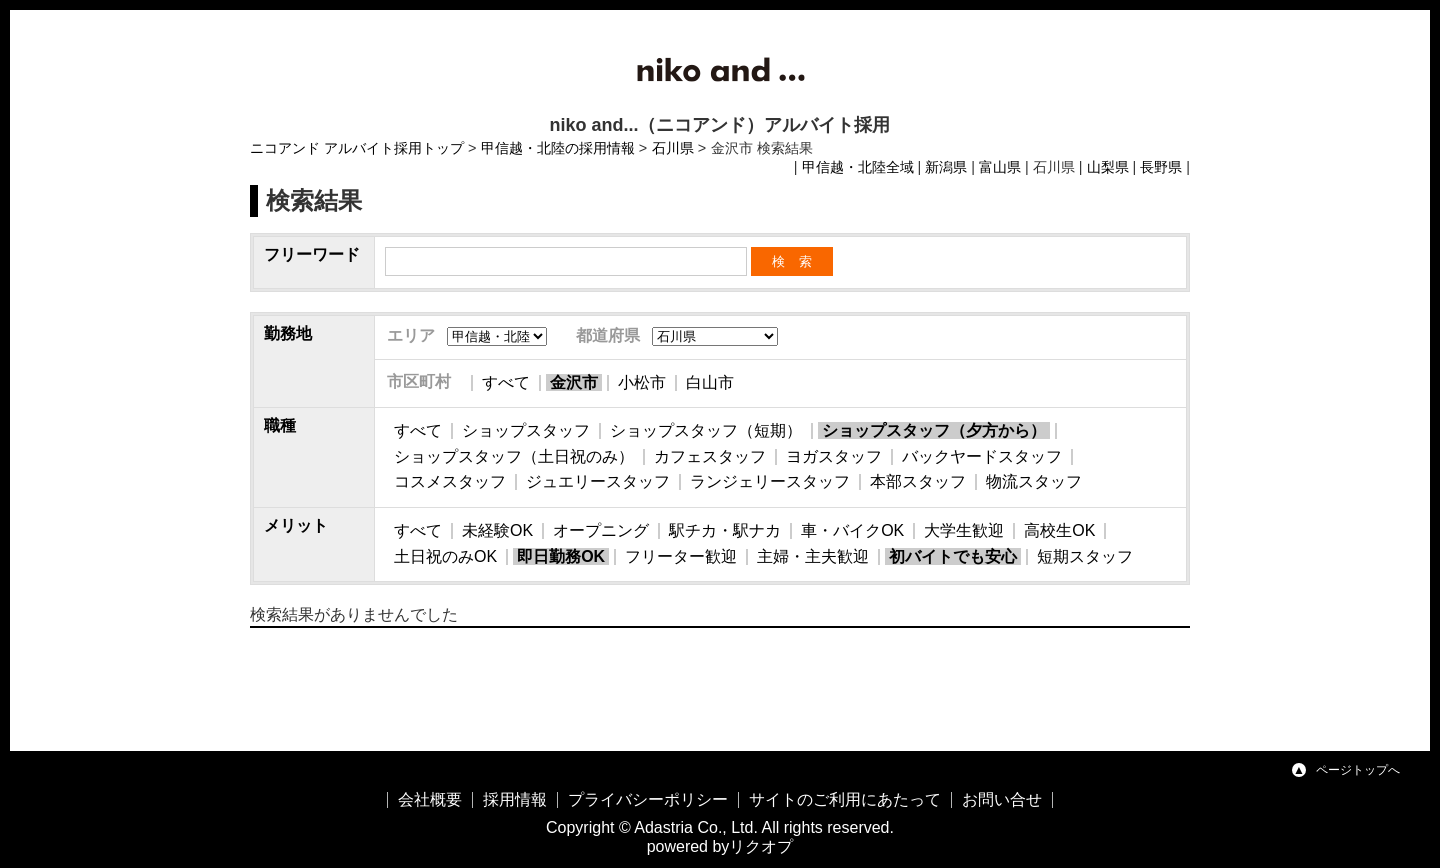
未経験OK (497, 530)
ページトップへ (1358, 770)
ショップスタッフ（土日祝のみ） (514, 456)
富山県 (1000, 167)
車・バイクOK (852, 530)
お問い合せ (1002, 799)
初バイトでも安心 (953, 556)
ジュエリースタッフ (598, 481)
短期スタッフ (1085, 556)
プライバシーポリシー (648, 799)
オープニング (601, 530)
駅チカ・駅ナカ (725, 530)
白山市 (710, 382)
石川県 (673, 148)
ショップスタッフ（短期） (706, 430)
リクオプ (761, 846)
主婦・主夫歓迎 (813, 556)
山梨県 (1108, 167)
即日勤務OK (561, 556)
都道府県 (608, 335)
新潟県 (946, 167)
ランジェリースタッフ (770, 481)
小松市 (642, 382)
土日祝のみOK (445, 556)
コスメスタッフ (450, 481)
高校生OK (1059, 530)
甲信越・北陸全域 (858, 167)
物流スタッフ (1034, 481)
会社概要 (430, 799)
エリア (411, 335)
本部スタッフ (918, 481)
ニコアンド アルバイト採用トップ (357, 148)
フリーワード (312, 254)
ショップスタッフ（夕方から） (934, 430)
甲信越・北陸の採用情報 (558, 148)
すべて (506, 382)
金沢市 (574, 382)
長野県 (1161, 167)
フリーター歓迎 (681, 556)
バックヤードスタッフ (982, 456)
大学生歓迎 (964, 530)
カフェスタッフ (710, 456)
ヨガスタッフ (834, 456)
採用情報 (515, 799)
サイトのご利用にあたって (845, 799)
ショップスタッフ (526, 430)
